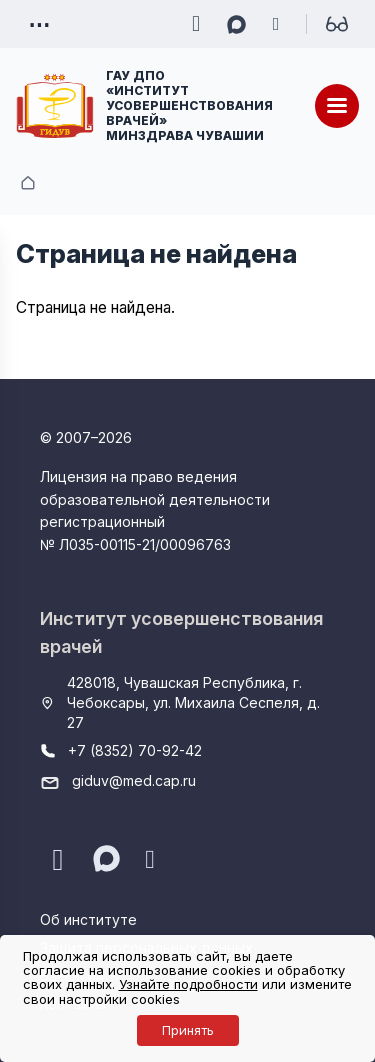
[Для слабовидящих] (337, 24)
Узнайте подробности (188, 984)
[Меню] (337, 106)
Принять (188, 1030)
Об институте (88, 919)
